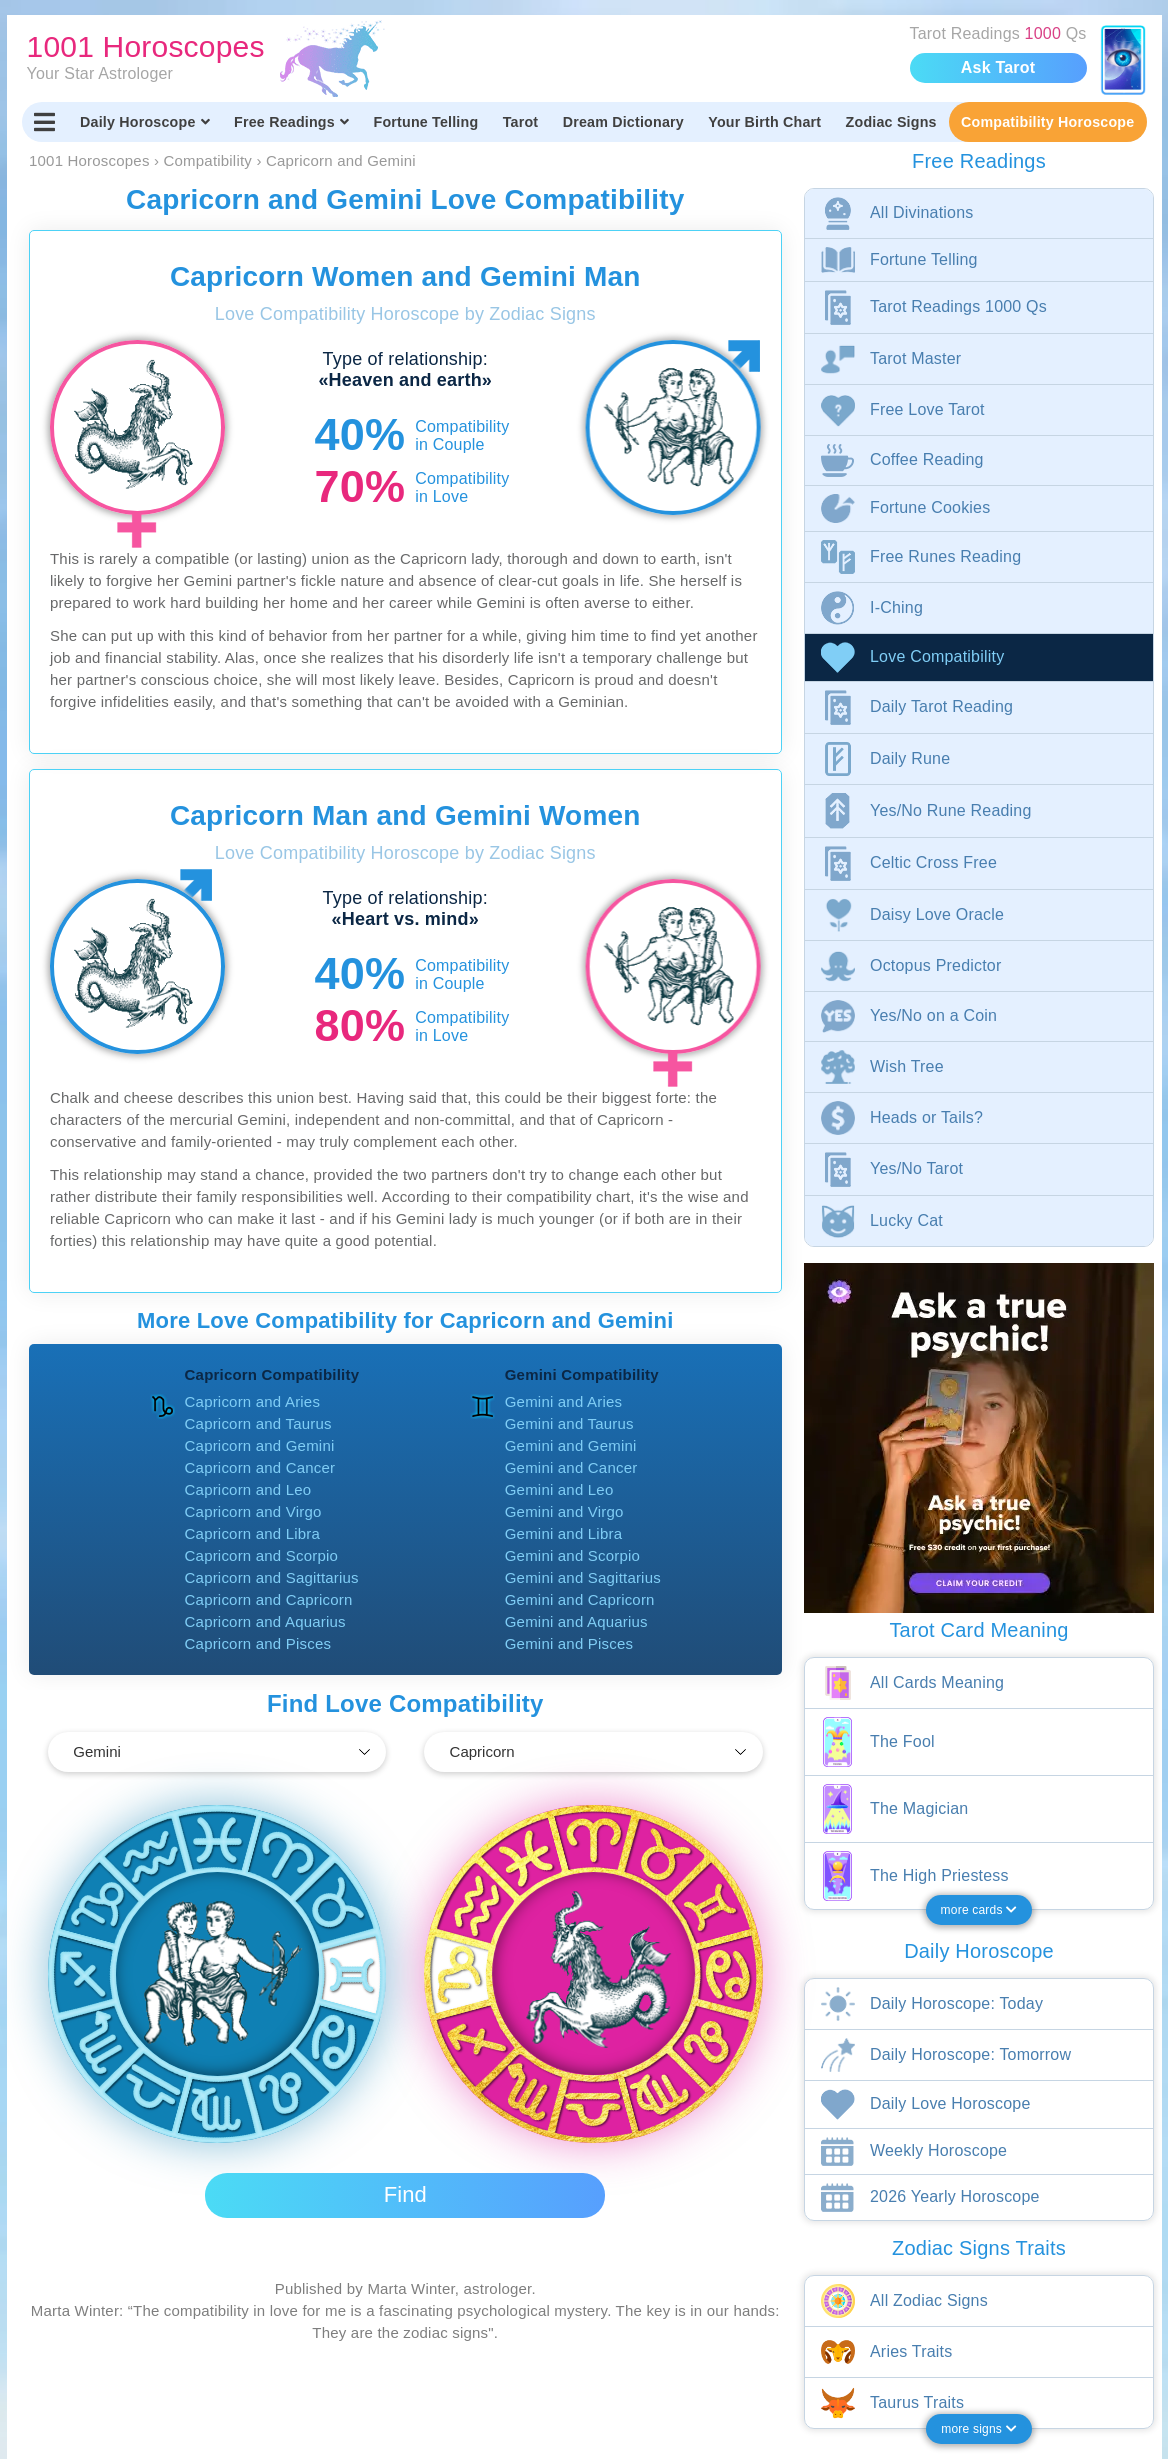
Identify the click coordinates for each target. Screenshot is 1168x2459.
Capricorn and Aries (253, 1401)
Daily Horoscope (145, 122)
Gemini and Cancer (571, 1467)
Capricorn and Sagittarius (272, 1577)
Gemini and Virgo (564, 1511)
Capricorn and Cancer (260, 1467)
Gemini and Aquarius (576, 1621)
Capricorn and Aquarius (265, 1621)
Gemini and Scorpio (572, 1555)
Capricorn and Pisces (258, 1643)
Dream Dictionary (623, 122)
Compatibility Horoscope (1047, 122)
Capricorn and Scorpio (261, 1555)
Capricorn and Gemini (260, 1445)
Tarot (521, 122)
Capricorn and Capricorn (269, 1599)
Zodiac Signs (891, 122)
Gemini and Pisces (569, 1643)
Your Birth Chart (764, 122)
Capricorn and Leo (248, 1489)
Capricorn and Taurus (258, 1423)
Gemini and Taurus (569, 1423)
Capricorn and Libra (253, 1533)
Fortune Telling (425, 122)
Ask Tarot (998, 67)
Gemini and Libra (563, 1533)
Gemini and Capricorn (580, 1599)
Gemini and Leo (559, 1489)
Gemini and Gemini (571, 1445)
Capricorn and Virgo (253, 1511)
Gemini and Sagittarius (583, 1577)
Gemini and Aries (563, 1401)
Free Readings (291, 122)
